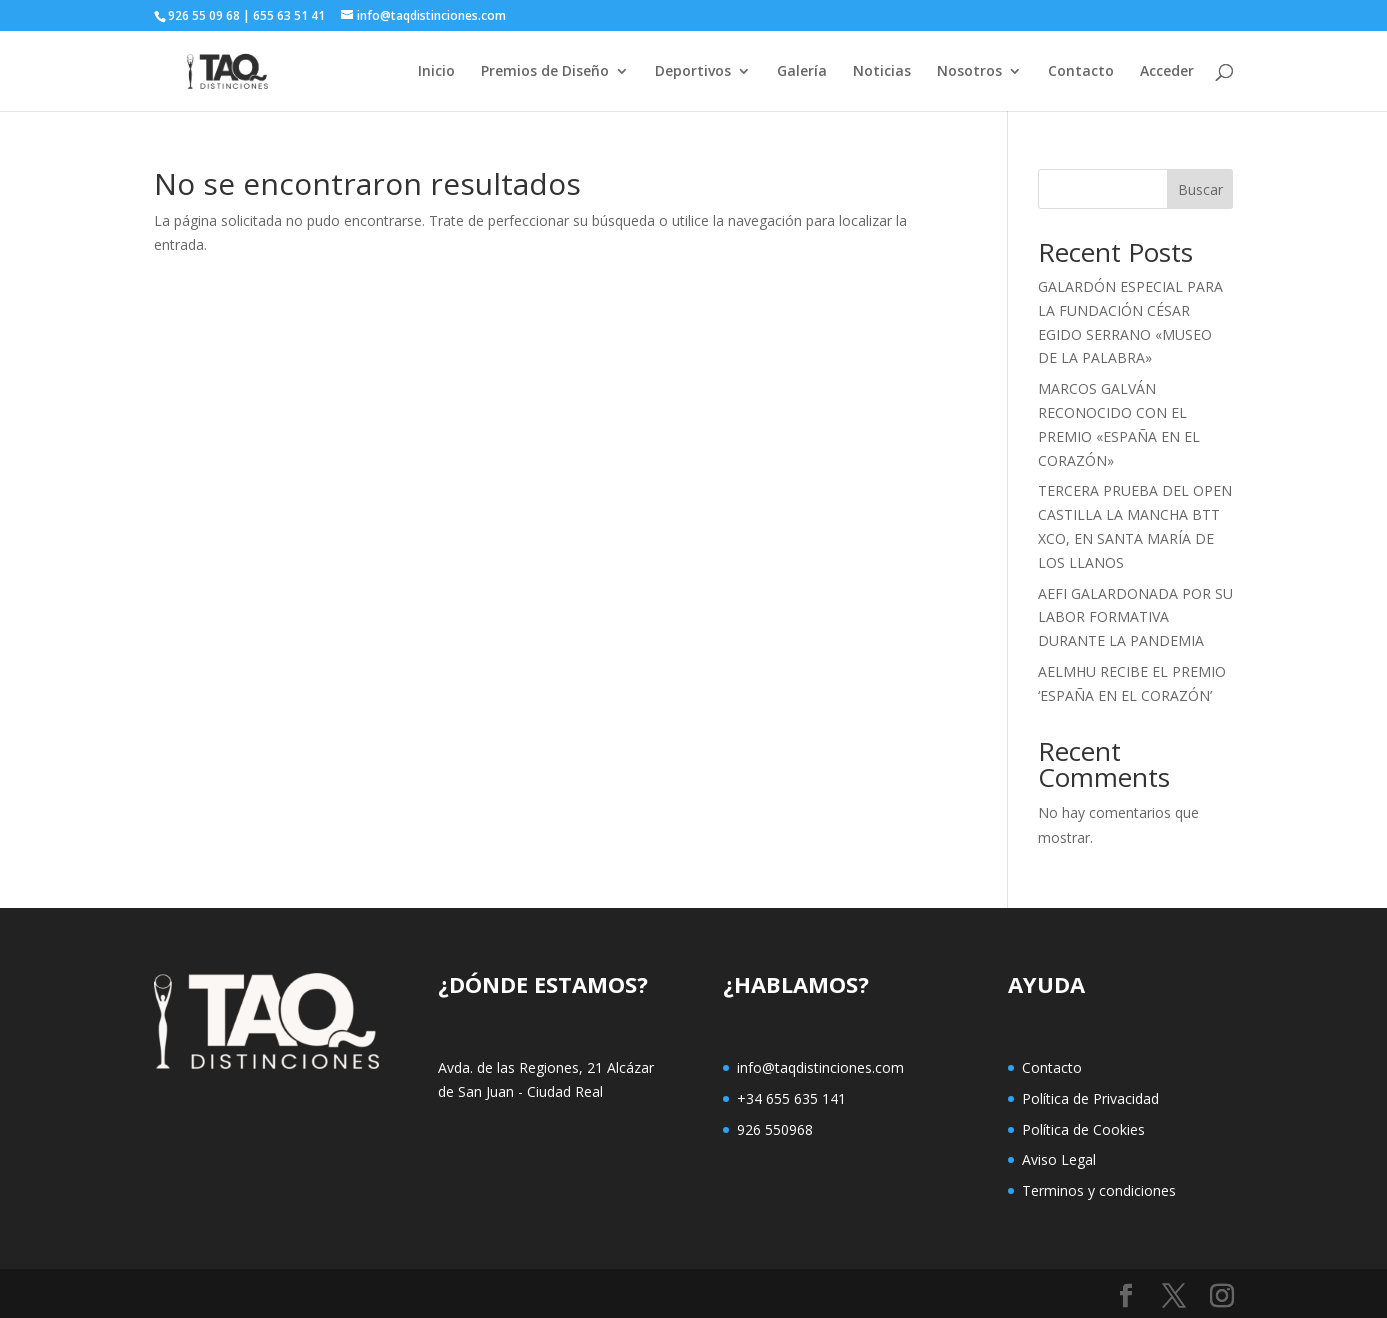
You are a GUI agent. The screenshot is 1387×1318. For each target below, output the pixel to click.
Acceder (1167, 72)
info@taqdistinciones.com (820, 1067)
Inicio (436, 72)
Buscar (1200, 189)
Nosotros (969, 72)
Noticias (882, 72)
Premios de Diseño (545, 72)
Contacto (1081, 72)
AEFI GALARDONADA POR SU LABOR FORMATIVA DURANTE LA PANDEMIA (1135, 617)
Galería (802, 72)
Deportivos (693, 72)
